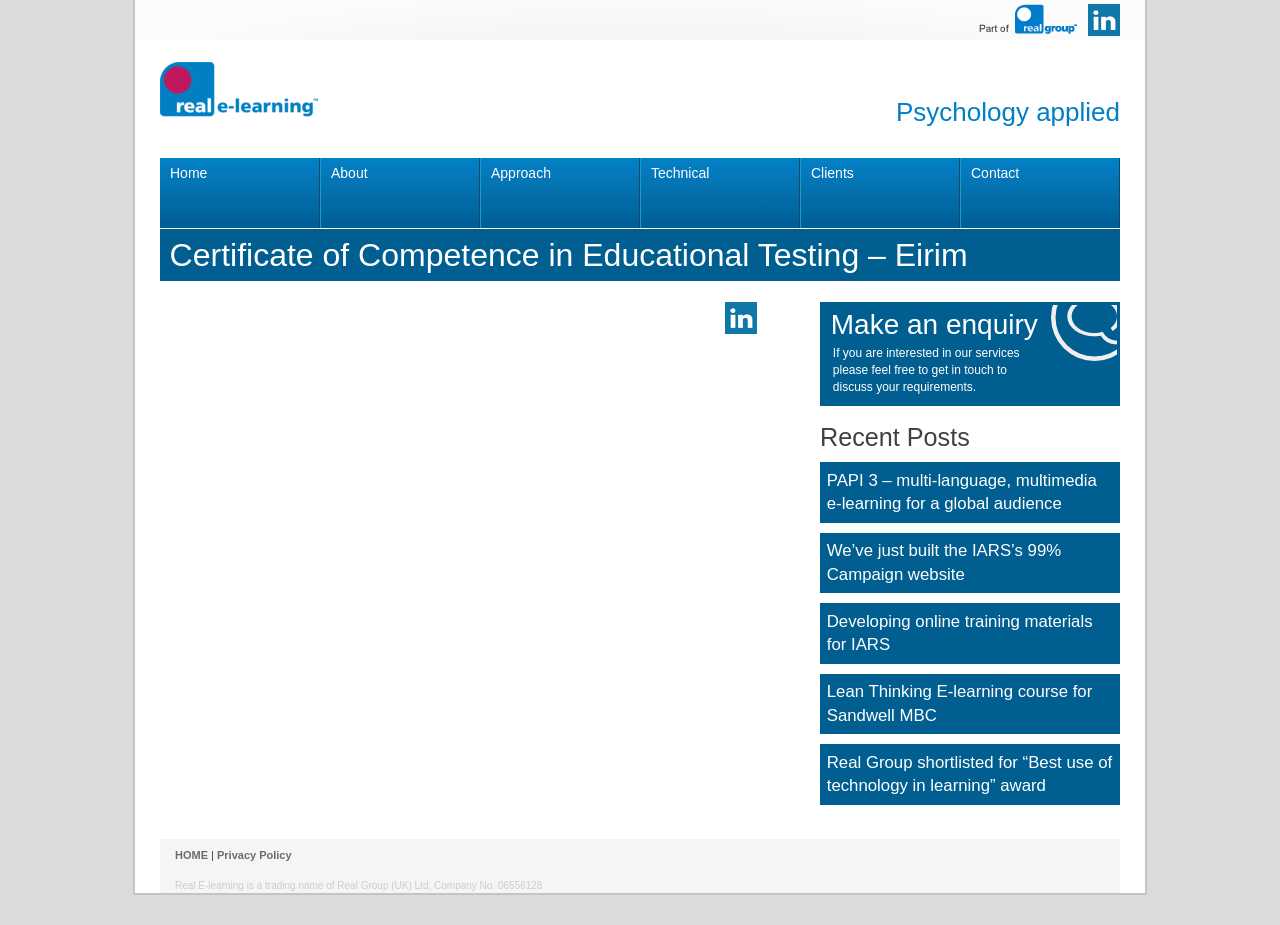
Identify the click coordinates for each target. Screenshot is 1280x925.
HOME (191, 855)
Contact (995, 173)
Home (188, 173)
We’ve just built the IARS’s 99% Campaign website (944, 562)
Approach (521, 173)
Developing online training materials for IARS (960, 633)
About (349, 173)
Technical (680, 173)
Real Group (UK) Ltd (382, 885)
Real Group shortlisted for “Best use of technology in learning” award (969, 774)
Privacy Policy (254, 855)
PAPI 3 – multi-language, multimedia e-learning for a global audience (962, 492)
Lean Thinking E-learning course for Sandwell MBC (960, 703)
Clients (832, 173)
